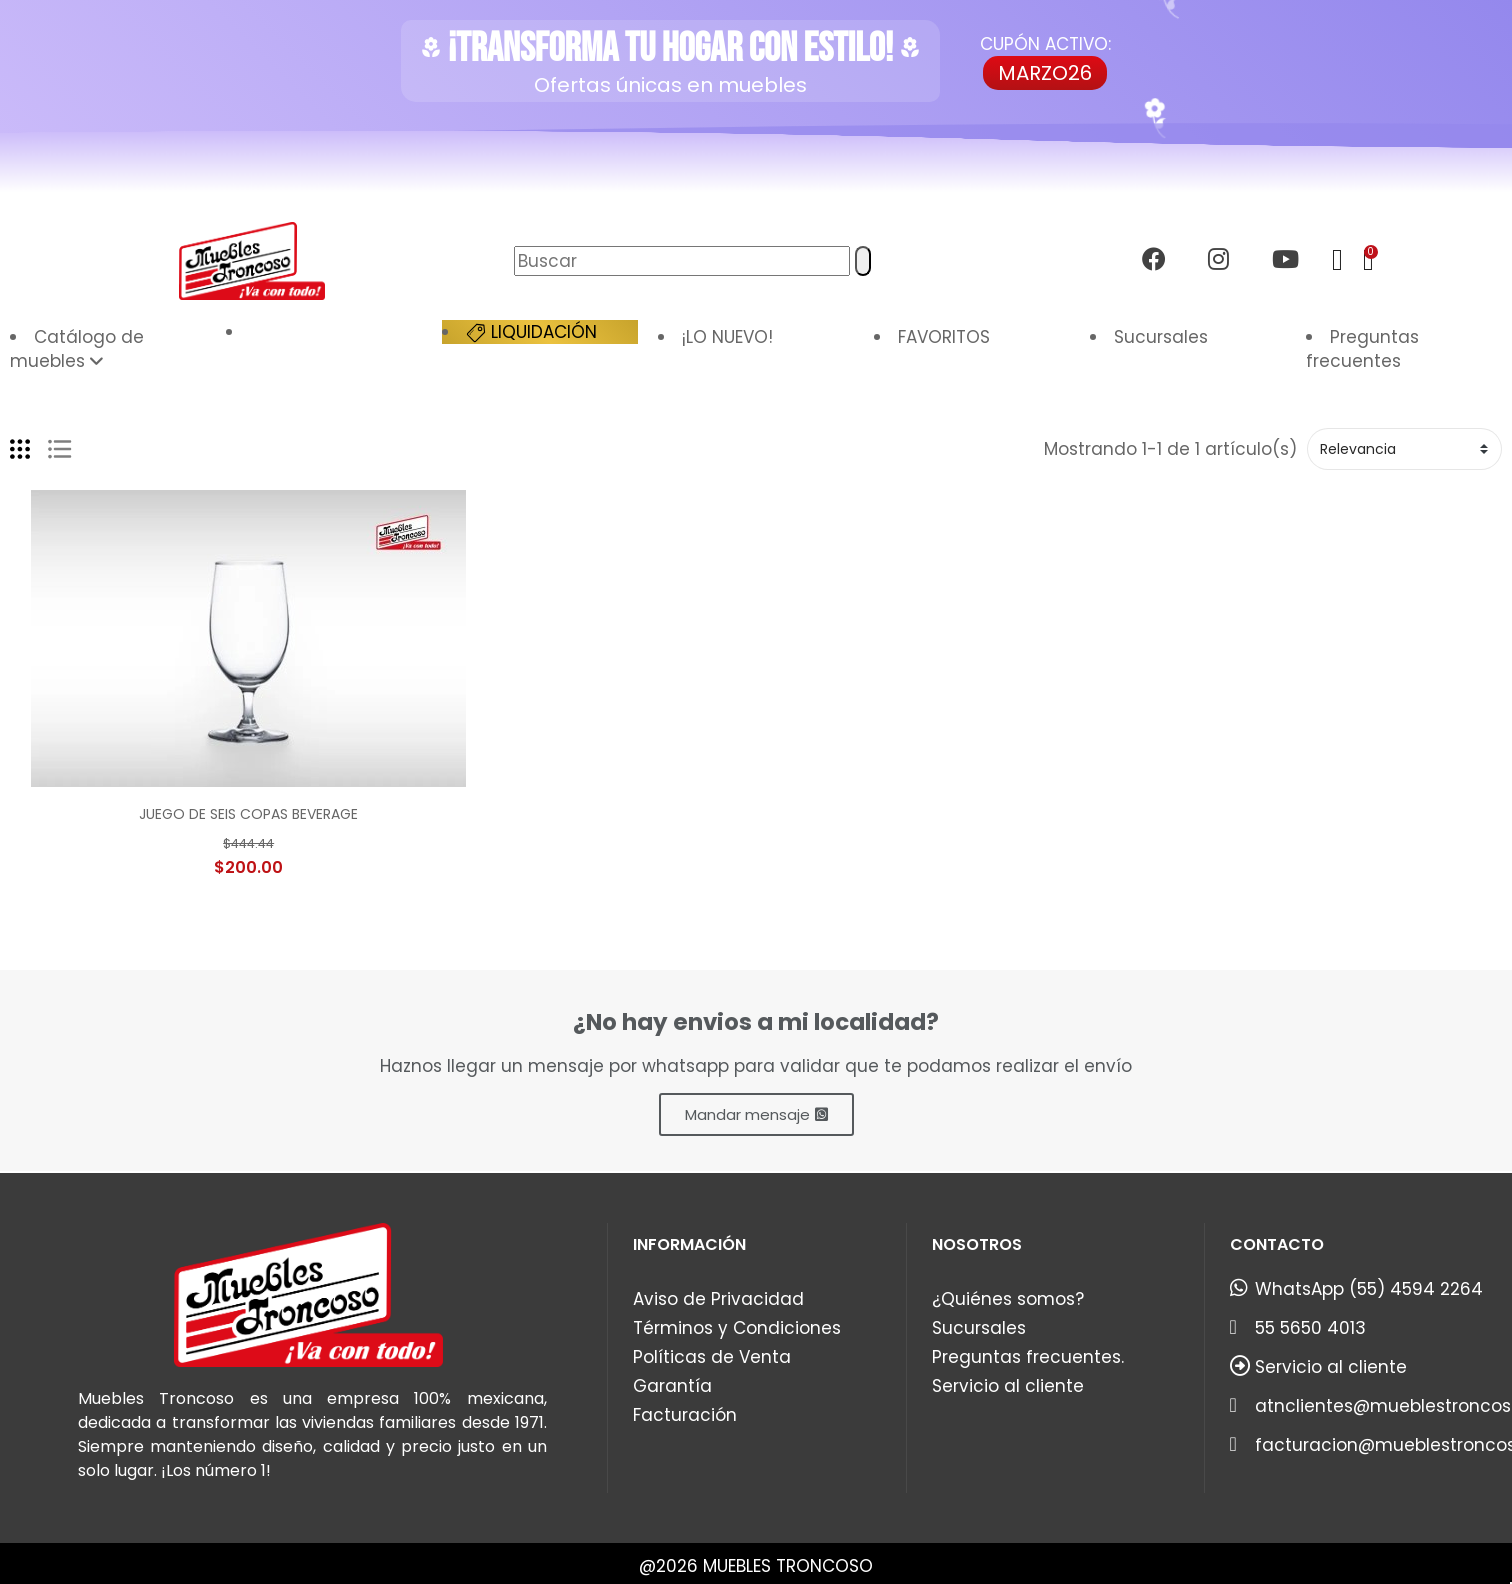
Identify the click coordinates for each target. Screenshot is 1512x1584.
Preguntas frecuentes (1362, 349)
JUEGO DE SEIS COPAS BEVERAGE (248, 814)
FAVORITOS (944, 337)
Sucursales (1161, 337)
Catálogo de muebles (77, 349)
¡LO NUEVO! (727, 337)
